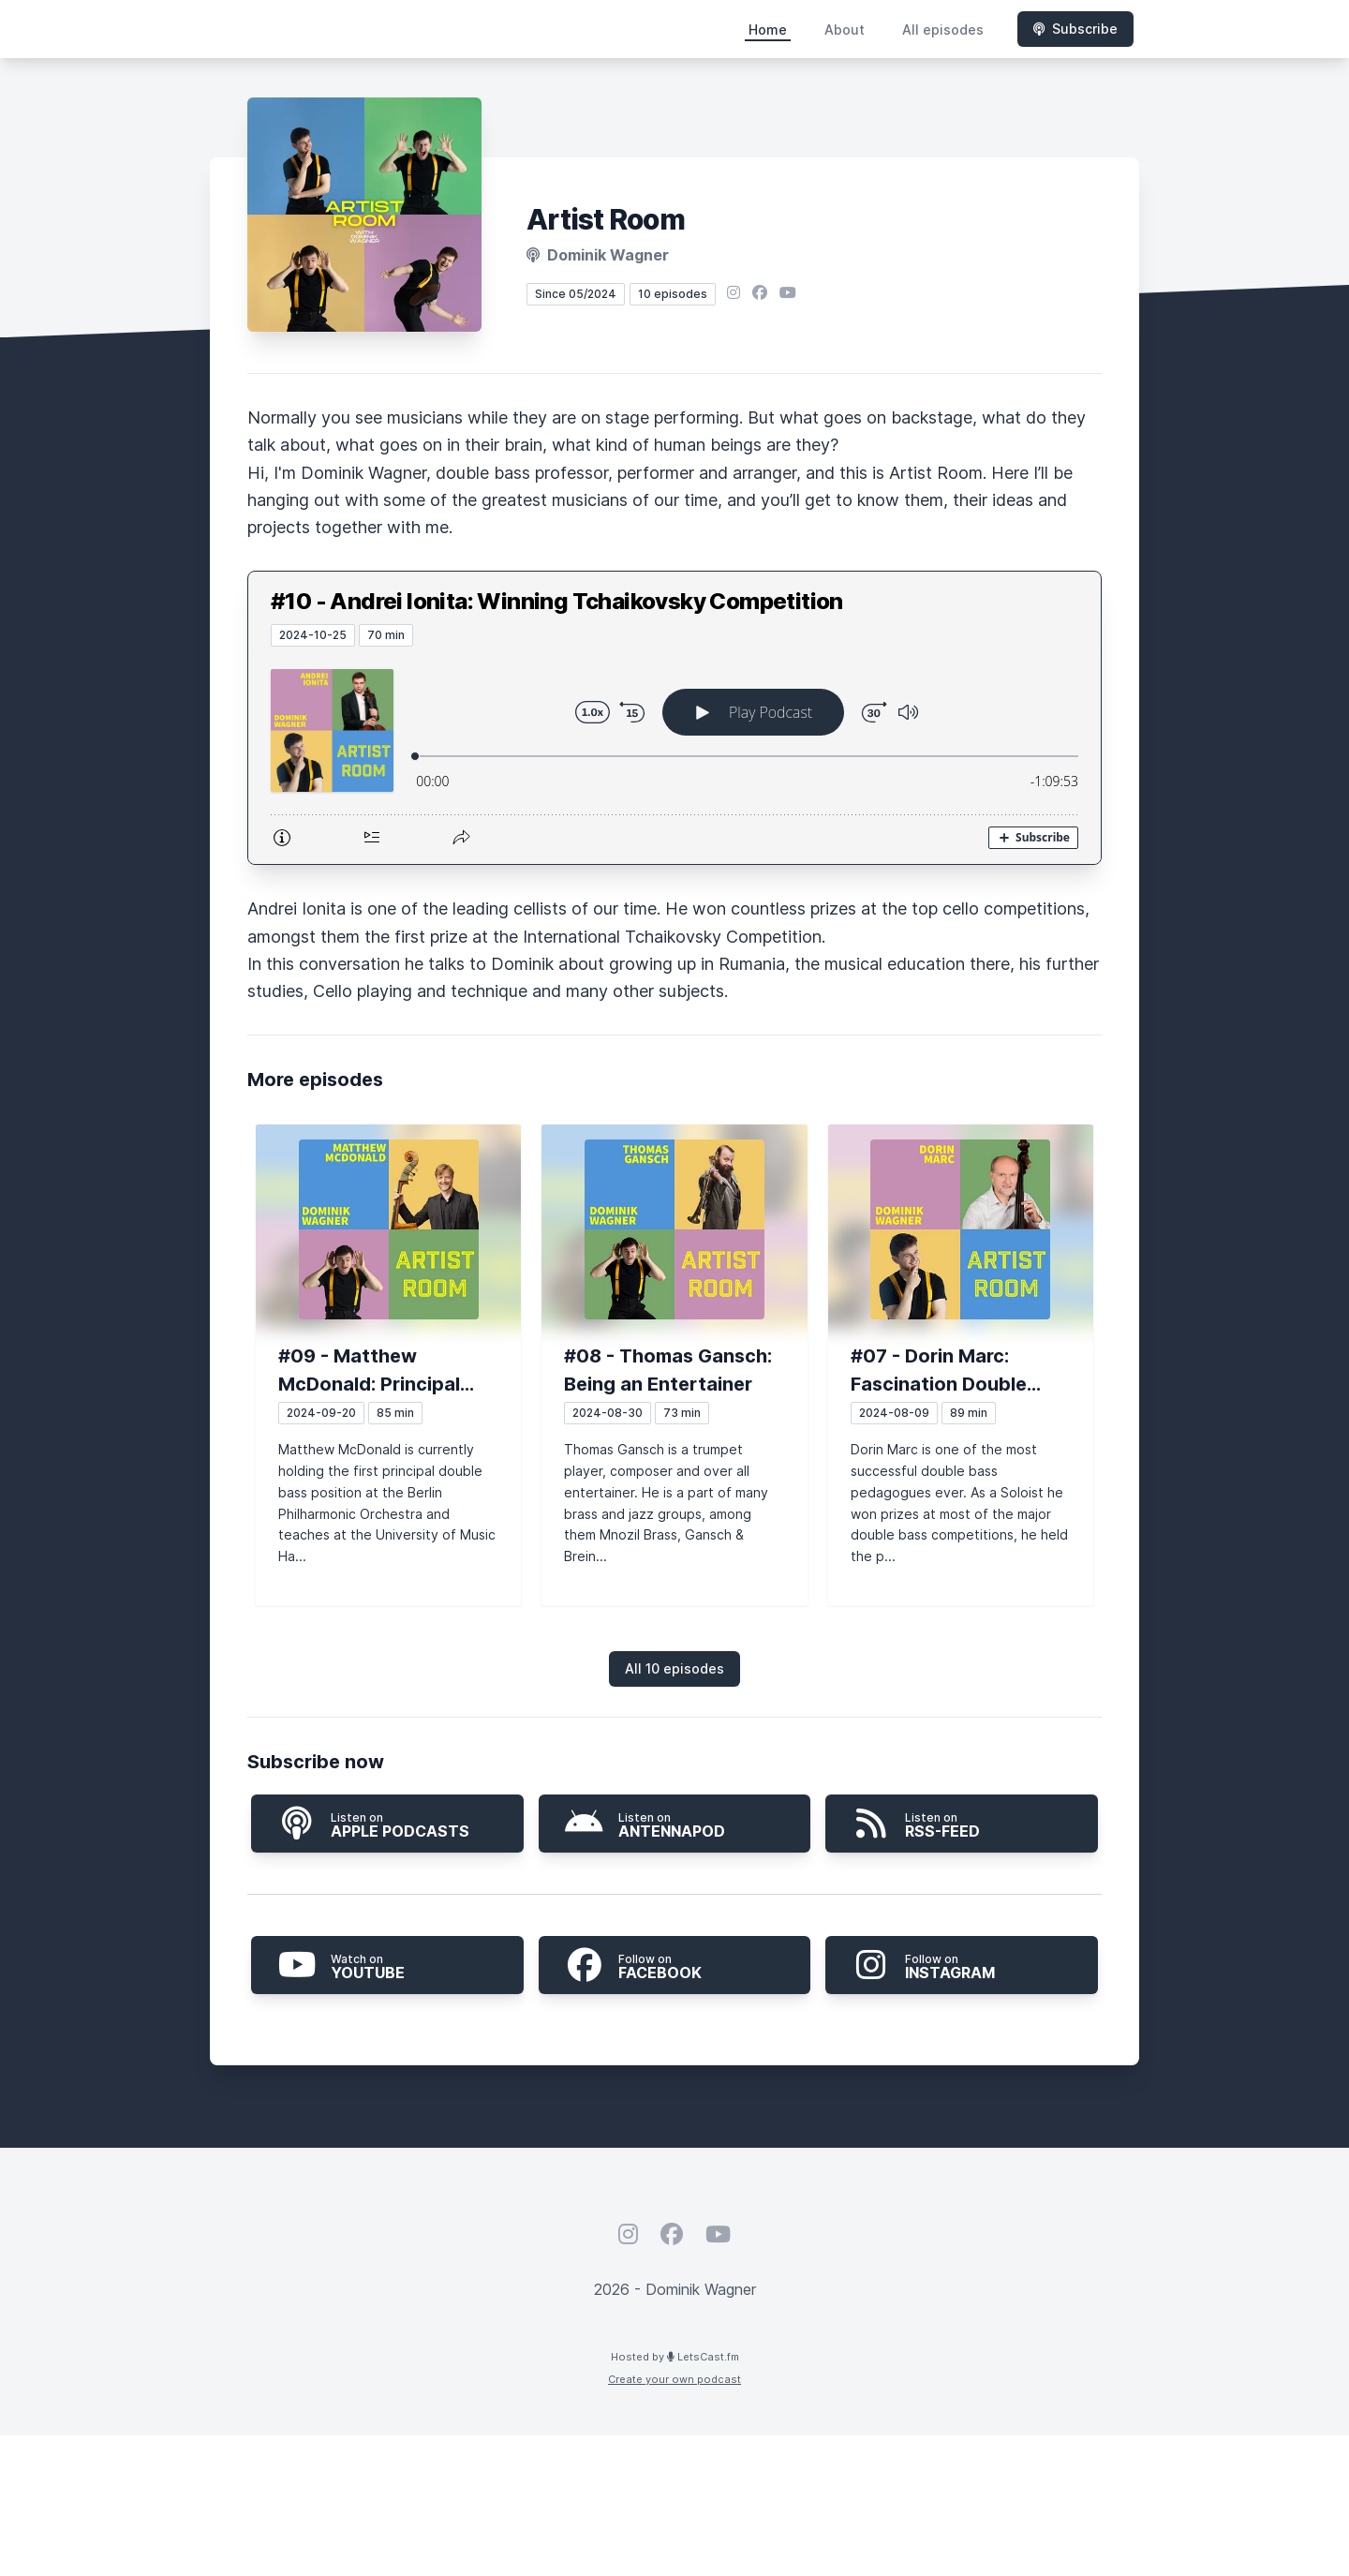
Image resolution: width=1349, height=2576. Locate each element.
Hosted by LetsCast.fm (675, 2356)
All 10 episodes (674, 1668)
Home (768, 29)
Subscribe (1075, 29)
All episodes (943, 29)
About (844, 29)
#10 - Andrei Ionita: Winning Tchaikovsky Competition (557, 601)
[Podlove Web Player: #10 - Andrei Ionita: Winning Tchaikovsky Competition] (674, 755)
